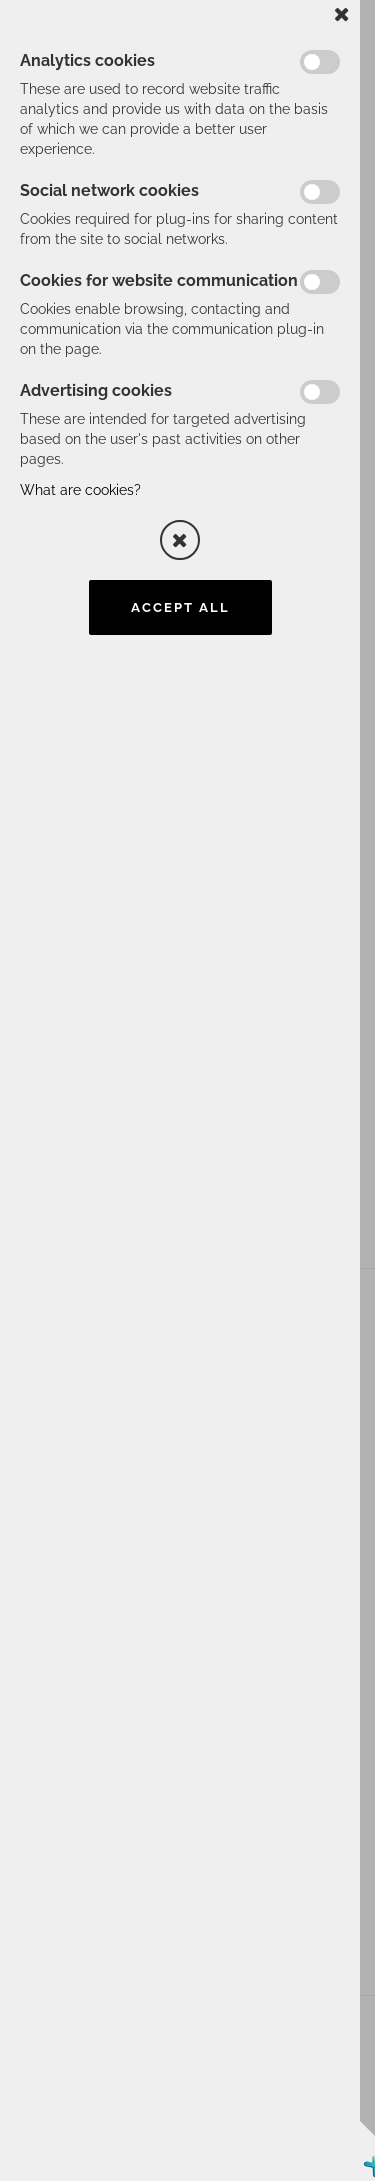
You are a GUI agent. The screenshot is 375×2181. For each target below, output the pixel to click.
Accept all (180, 607)
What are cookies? (80, 490)
